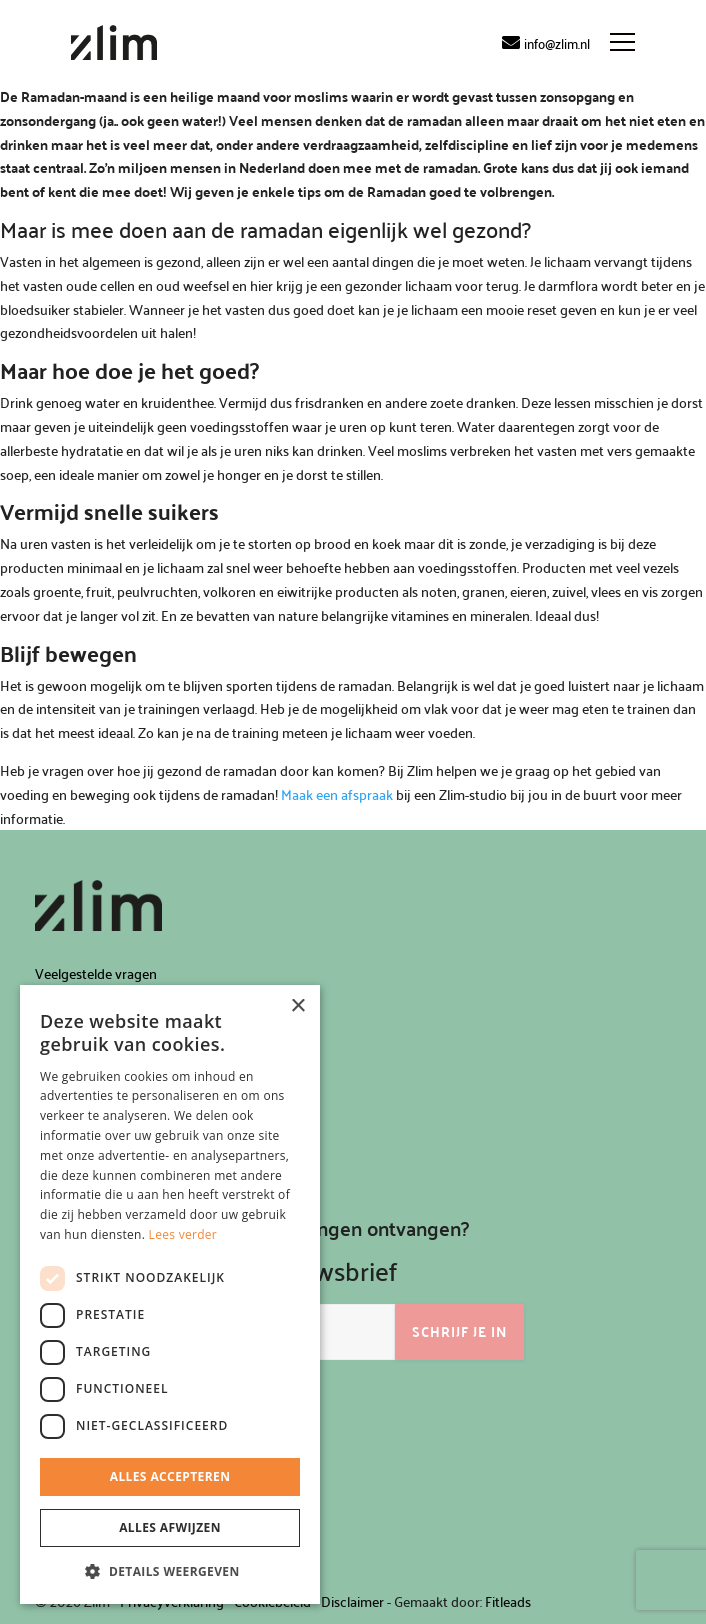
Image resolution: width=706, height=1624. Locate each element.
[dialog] (170, 1294)
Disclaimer (352, 1601)
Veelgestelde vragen (96, 973)
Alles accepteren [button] (170, 1476)
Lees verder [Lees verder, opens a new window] (183, 1234)
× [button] (297, 1006)
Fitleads (508, 1601)
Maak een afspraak (337, 794)
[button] (170, 1572)
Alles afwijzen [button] (170, 1527)
